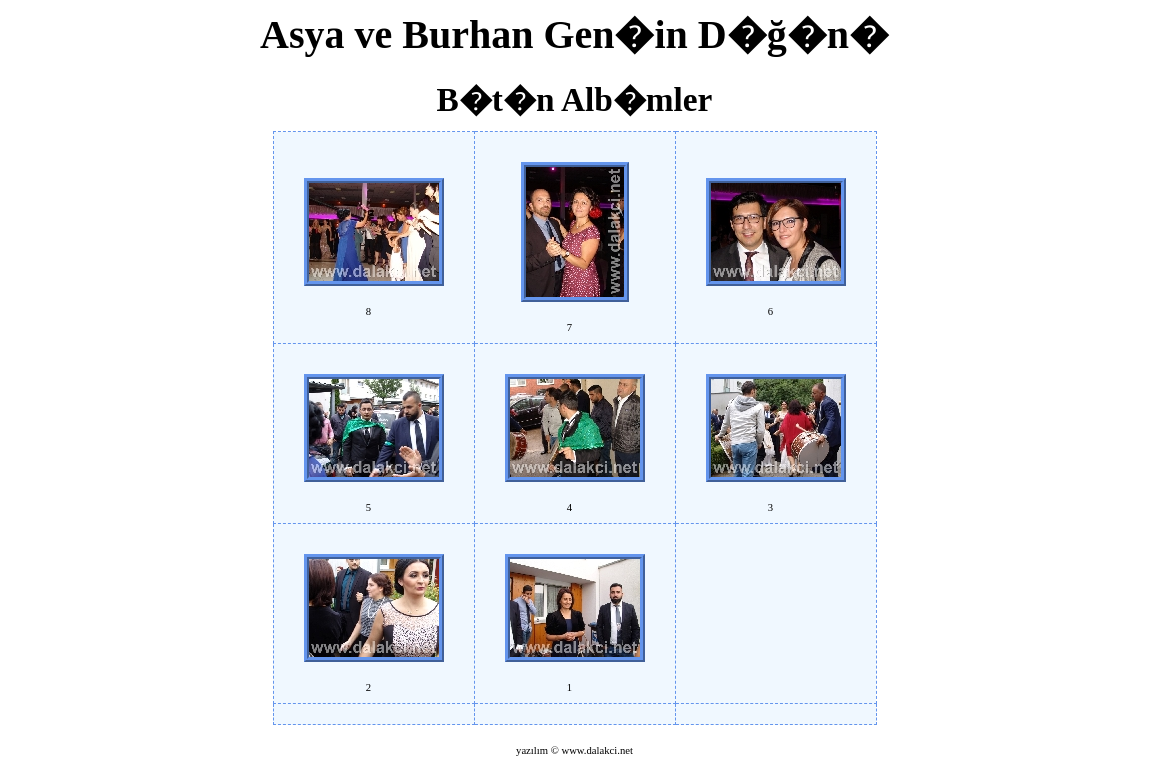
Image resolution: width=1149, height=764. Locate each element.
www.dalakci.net (597, 750)
